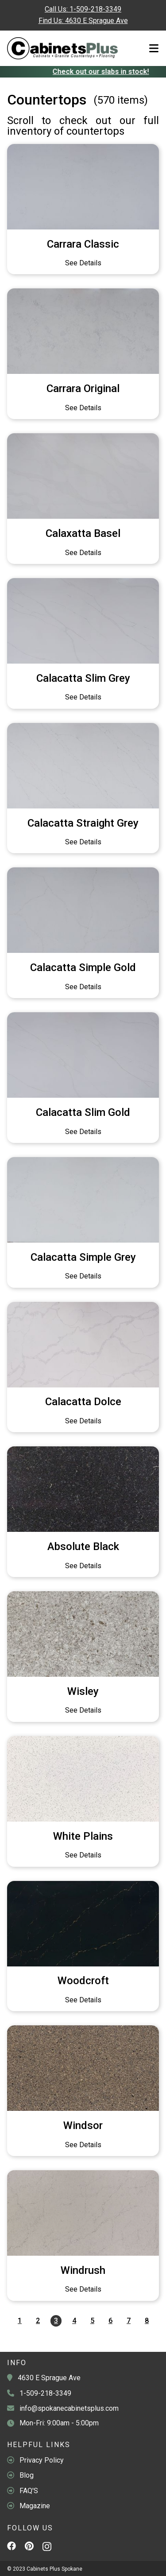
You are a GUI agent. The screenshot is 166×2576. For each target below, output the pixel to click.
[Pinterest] (29, 2547)
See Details (83, 263)
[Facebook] (11, 2547)
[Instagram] (46, 2548)
